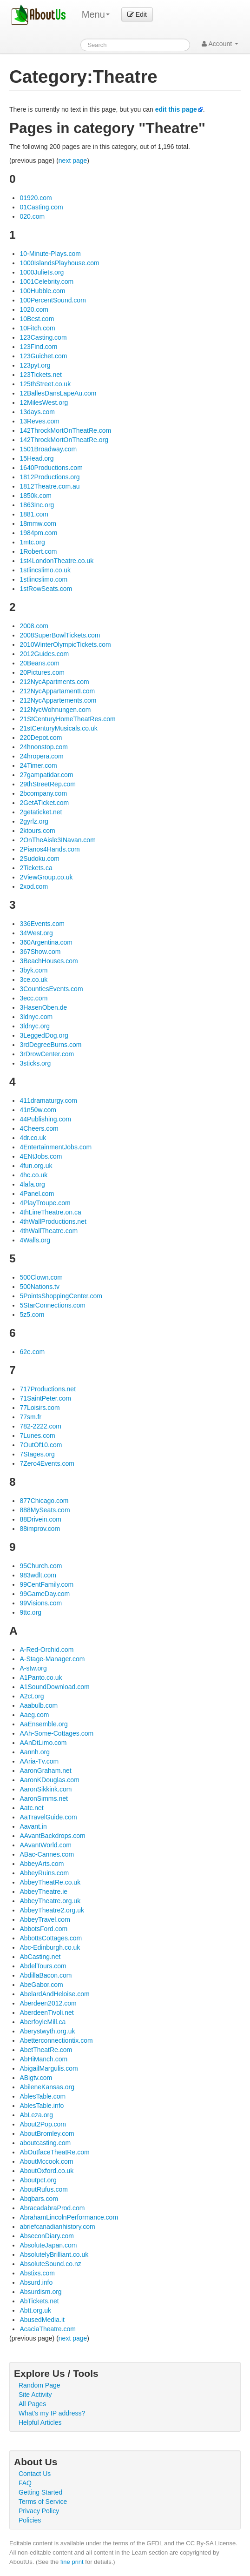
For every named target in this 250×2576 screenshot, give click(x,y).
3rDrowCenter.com (47, 1054)
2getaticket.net (41, 812)
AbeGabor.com (41, 1984)
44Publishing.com (45, 1119)
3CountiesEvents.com (51, 989)
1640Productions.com (51, 467)
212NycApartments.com (54, 681)
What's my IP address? (52, 2413)
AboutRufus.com (44, 2189)
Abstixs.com (37, 2273)
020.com (32, 216)
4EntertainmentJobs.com (56, 1147)
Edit (137, 14)
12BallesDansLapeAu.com (58, 393)
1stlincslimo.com (43, 579)
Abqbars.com (39, 2198)
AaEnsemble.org (44, 1724)
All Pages (32, 2404)
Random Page (39, 2385)
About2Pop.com (43, 2124)
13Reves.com (39, 421)
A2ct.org (32, 1696)
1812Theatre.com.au (49, 486)
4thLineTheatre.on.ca (50, 1212)
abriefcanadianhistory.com (57, 2226)
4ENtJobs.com (41, 1156)
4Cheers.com (39, 1128)
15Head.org (36, 458)
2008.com (34, 626)
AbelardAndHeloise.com (54, 1994)
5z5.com (32, 1314)
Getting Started (40, 2492)
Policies (30, 2520)
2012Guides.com (44, 653)
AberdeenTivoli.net (46, 2012)
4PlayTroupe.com (45, 1203)
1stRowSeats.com (46, 588)
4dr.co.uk (33, 1137)
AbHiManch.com (43, 2059)
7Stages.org (37, 1454)
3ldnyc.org (35, 1026)
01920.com (36, 197)
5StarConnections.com (53, 1305)
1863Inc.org (37, 505)
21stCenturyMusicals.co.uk (58, 728)
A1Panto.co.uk (41, 1677)
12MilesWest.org (44, 402)
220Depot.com (41, 737)
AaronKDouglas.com (49, 1780)
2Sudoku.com (39, 858)
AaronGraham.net (45, 1770)
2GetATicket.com (44, 802)
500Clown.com (41, 1277)
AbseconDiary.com (46, 2236)
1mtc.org (32, 542)
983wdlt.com (38, 1575)
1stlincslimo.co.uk (45, 570)
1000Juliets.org (42, 272)
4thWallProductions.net (53, 1221)
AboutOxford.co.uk (46, 2170)
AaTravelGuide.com (48, 1817)
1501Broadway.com (48, 449)
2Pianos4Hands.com (49, 849)
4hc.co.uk (33, 1175)
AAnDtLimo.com (43, 1742)
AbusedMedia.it (42, 2319)
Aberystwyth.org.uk (47, 2031)
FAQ (25, 2483)
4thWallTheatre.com (49, 1230)
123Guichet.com (43, 356)
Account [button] (220, 43)
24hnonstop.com (44, 747)
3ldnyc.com (36, 1016)
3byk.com (33, 970)
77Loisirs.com (39, 1407)
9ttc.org (30, 1612)
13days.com (37, 412)
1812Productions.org (49, 477)
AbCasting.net (40, 1956)
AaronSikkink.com (46, 1789)
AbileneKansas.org (47, 2087)
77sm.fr (30, 1417)
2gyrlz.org (34, 821)
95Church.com (41, 1566)
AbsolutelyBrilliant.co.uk (54, 2254)
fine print (72, 2561)
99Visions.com (41, 1603)
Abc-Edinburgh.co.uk (50, 1947)
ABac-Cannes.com (47, 1854)
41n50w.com (38, 1110)
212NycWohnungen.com (55, 709)
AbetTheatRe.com (46, 2049)
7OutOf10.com (41, 1445)
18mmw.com (38, 523)
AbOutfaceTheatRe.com (54, 2152)
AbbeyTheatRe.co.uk (50, 1882)
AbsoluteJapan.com (48, 2245)
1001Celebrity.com (46, 281)
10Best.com (37, 318)
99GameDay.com (45, 1593)
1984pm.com (38, 533)
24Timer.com (38, 765)
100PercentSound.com (53, 300)
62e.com (32, 1351)
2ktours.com (37, 830)
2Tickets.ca (36, 868)
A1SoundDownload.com (54, 1686)
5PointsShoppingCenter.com (61, 1296)
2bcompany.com (43, 793)
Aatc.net (31, 1807)
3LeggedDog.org (44, 1035)
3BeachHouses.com (49, 961)
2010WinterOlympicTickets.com (65, 644)
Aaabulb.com (39, 1705)
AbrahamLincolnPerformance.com (69, 2217)
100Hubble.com (42, 291)
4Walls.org (35, 1240)
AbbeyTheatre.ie (43, 1891)
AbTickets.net (39, 2301)
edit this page (176, 109)
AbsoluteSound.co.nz (50, 2263)
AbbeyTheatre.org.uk (50, 1901)
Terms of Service (43, 2501)
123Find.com (38, 346)
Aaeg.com (34, 1714)
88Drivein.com (40, 1519)
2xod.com (34, 886)
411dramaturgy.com (48, 1100)
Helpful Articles (40, 2422)
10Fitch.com (37, 328)
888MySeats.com (45, 1510)
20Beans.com (39, 663)
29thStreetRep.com (48, 784)
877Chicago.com (44, 1500)
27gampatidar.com (46, 774)
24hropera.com (41, 756)
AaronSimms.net (43, 1798)
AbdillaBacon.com (46, 1975)
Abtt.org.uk (35, 2310)
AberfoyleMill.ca (43, 2022)
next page (73, 160)
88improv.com (40, 1528)
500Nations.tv (39, 1286)
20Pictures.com (42, 672)
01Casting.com (41, 207)
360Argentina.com (46, 942)
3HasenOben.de (43, 1007)
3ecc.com (33, 998)
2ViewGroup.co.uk (46, 877)
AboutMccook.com (46, 2161)
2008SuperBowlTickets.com (60, 635)
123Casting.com (43, 337)
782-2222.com (40, 1426)
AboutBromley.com (47, 2133)
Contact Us (35, 2473)
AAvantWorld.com (46, 1845)
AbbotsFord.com (43, 1928)
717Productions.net (48, 1389)
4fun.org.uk (36, 1165)
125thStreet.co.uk (45, 384)
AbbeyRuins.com (44, 1873)
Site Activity (35, 2394)
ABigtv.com (36, 2077)
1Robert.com (38, 551)
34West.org (36, 933)
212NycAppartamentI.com (57, 691)
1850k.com (35, 495)
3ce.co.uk (33, 979)
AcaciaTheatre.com (48, 2329)
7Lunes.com (37, 1435)
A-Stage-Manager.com (52, 1659)
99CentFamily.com (46, 1584)
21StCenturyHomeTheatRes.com (67, 719)
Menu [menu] (96, 14)
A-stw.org (33, 1668)
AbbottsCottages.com (51, 1938)
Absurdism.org (40, 2291)
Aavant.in (33, 1826)
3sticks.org (35, 1063)
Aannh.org (35, 1752)
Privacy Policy (39, 2511)
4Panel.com (37, 1193)
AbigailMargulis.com (49, 2068)
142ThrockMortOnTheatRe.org (64, 439)
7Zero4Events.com (47, 1463)
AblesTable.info (42, 2105)
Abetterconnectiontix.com (56, 2040)
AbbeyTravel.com (45, 1919)
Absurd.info (36, 2282)
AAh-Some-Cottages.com (56, 1733)
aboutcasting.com (45, 2143)
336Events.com (42, 923)
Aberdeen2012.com (48, 2003)
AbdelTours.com (43, 1966)
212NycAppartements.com (58, 700)
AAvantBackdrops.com (52, 1835)
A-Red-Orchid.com (46, 1649)
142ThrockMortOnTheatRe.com (65, 430)
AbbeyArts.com (42, 1863)
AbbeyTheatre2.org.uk (52, 1910)
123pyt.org (35, 365)
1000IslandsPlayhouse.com (59, 263)
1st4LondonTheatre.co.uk (56, 560)
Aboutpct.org (38, 2180)
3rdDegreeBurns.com (50, 1044)
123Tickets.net (41, 374)
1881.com (34, 514)
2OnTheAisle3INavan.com (57, 840)
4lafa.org (32, 1184)
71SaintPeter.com (45, 1398)
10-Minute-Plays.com (50, 253)
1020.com (34, 309)
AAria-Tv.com (39, 1761)
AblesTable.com (43, 2096)
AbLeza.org (36, 2115)
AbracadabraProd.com (52, 2208)
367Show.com (40, 951)
